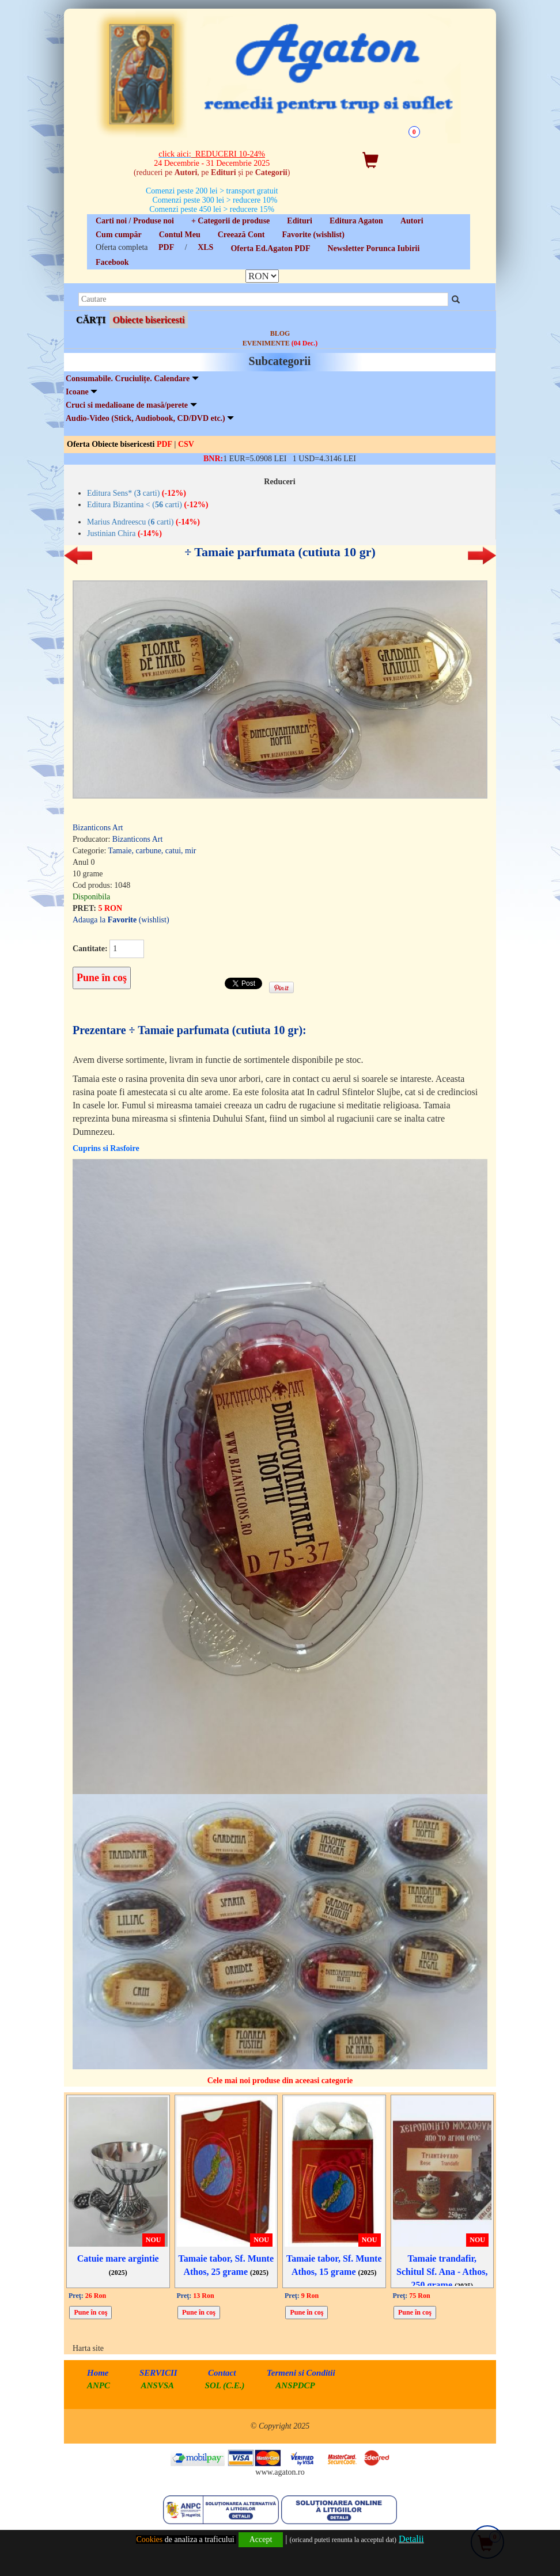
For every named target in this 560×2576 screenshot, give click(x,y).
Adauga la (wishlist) (121, 919)
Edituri (299, 220)
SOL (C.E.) (226, 2385)
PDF (166, 247)
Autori (411, 220)
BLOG (280, 333)
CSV (186, 444)
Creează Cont (241, 234)
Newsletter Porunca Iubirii (373, 248)
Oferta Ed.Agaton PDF (270, 248)
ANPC (98, 2385)
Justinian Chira (124, 533)
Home (98, 2372)
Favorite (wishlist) (313, 234)
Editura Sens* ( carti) (136, 493)
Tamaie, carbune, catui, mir (152, 850)
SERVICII (158, 2372)
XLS (205, 247)
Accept (261, 2539)
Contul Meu (179, 234)
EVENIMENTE (280, 343)
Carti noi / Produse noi (135, 220)
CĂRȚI (91, 320)
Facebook (112, 262)
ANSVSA (158, 2385)
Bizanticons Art (98, 827)
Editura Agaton (356, 220)
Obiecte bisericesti (149, 320)
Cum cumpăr (119, 234)
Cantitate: (90, 948)
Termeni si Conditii (301, 2372)
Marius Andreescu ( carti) (143, 522)
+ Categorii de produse (230, 220)
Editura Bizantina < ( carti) (147, 504)
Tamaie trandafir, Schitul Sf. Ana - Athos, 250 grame (441, 2272)
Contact (222, 2372)
